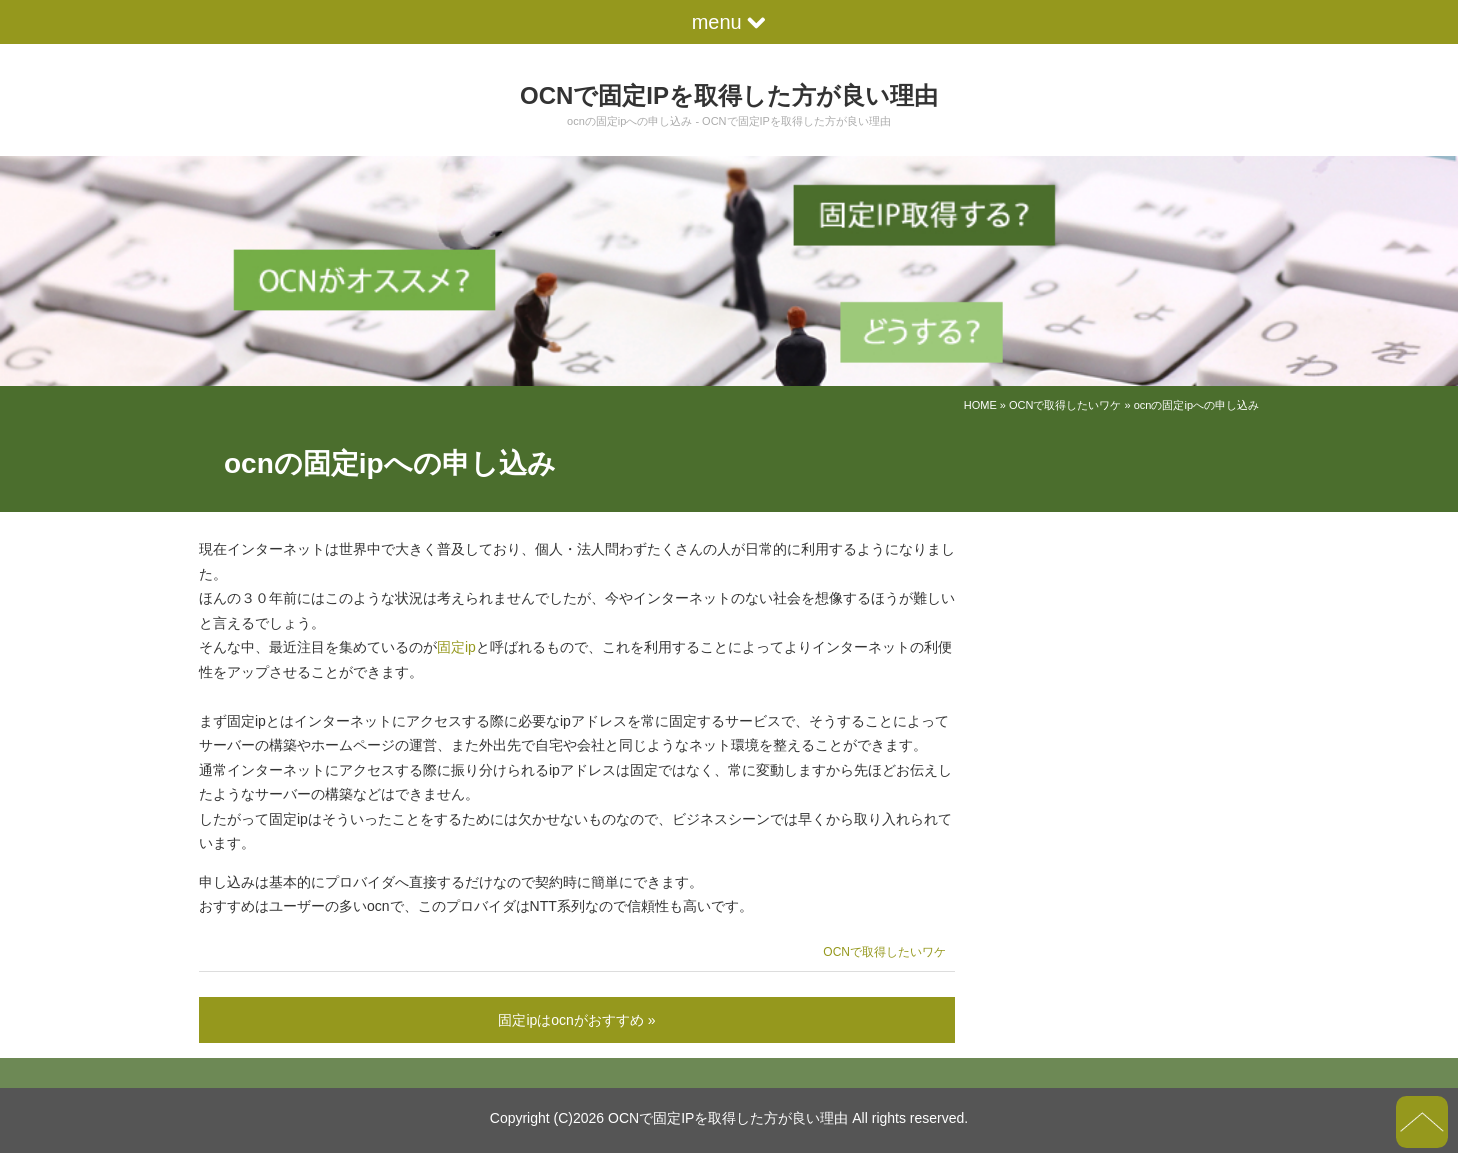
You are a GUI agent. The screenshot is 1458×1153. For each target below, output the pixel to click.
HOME (980, 405)
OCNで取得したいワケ (1065, 405)
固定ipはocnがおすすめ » (576, 1020)
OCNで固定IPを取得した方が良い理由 (729, 95)
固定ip (456, 647)
